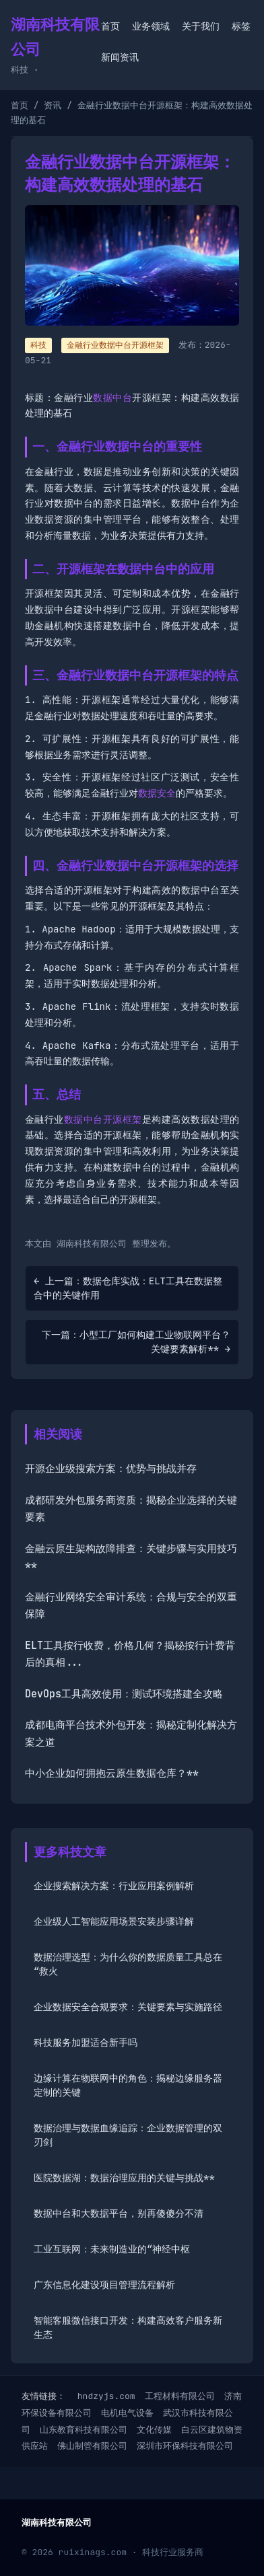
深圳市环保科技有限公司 (185, 2446)
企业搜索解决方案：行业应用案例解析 (114, 1886)
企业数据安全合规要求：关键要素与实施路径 (128, 2007)
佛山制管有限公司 (92, 2446)
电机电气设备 (127, 2413)
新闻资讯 (120, 57)
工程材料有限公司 (180, 2396)
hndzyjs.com (106, 2396)
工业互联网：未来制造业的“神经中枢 (112, 2249)
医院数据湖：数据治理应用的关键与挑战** (124, 2178)
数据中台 (112, 398)
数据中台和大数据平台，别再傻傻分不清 (118, 2213)
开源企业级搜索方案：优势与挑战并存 (111, 1468)
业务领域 (151, 26)
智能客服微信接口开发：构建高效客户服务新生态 (128, 2327)
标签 (241, 26)
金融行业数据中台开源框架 (115, 345)
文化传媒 (154, 2429)
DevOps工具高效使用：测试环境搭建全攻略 (124, 1694)
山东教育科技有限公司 (83, 2429)
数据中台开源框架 (103, 1119)
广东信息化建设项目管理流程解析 (104, 2285)
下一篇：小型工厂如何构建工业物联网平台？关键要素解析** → (136, 1342)
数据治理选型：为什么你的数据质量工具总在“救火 (128, 1964)
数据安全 (157, 793)
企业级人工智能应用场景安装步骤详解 (114, 1921)
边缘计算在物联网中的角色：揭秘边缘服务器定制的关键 (128, 2085)
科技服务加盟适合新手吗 (85, 2042)
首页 (110, 26)
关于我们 (201, 26)
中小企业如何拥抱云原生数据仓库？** (112, 1773)
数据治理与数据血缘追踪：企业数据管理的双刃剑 (128, 2135)
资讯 (52, 105)
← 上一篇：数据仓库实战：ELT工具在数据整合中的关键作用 (128, 1288)
